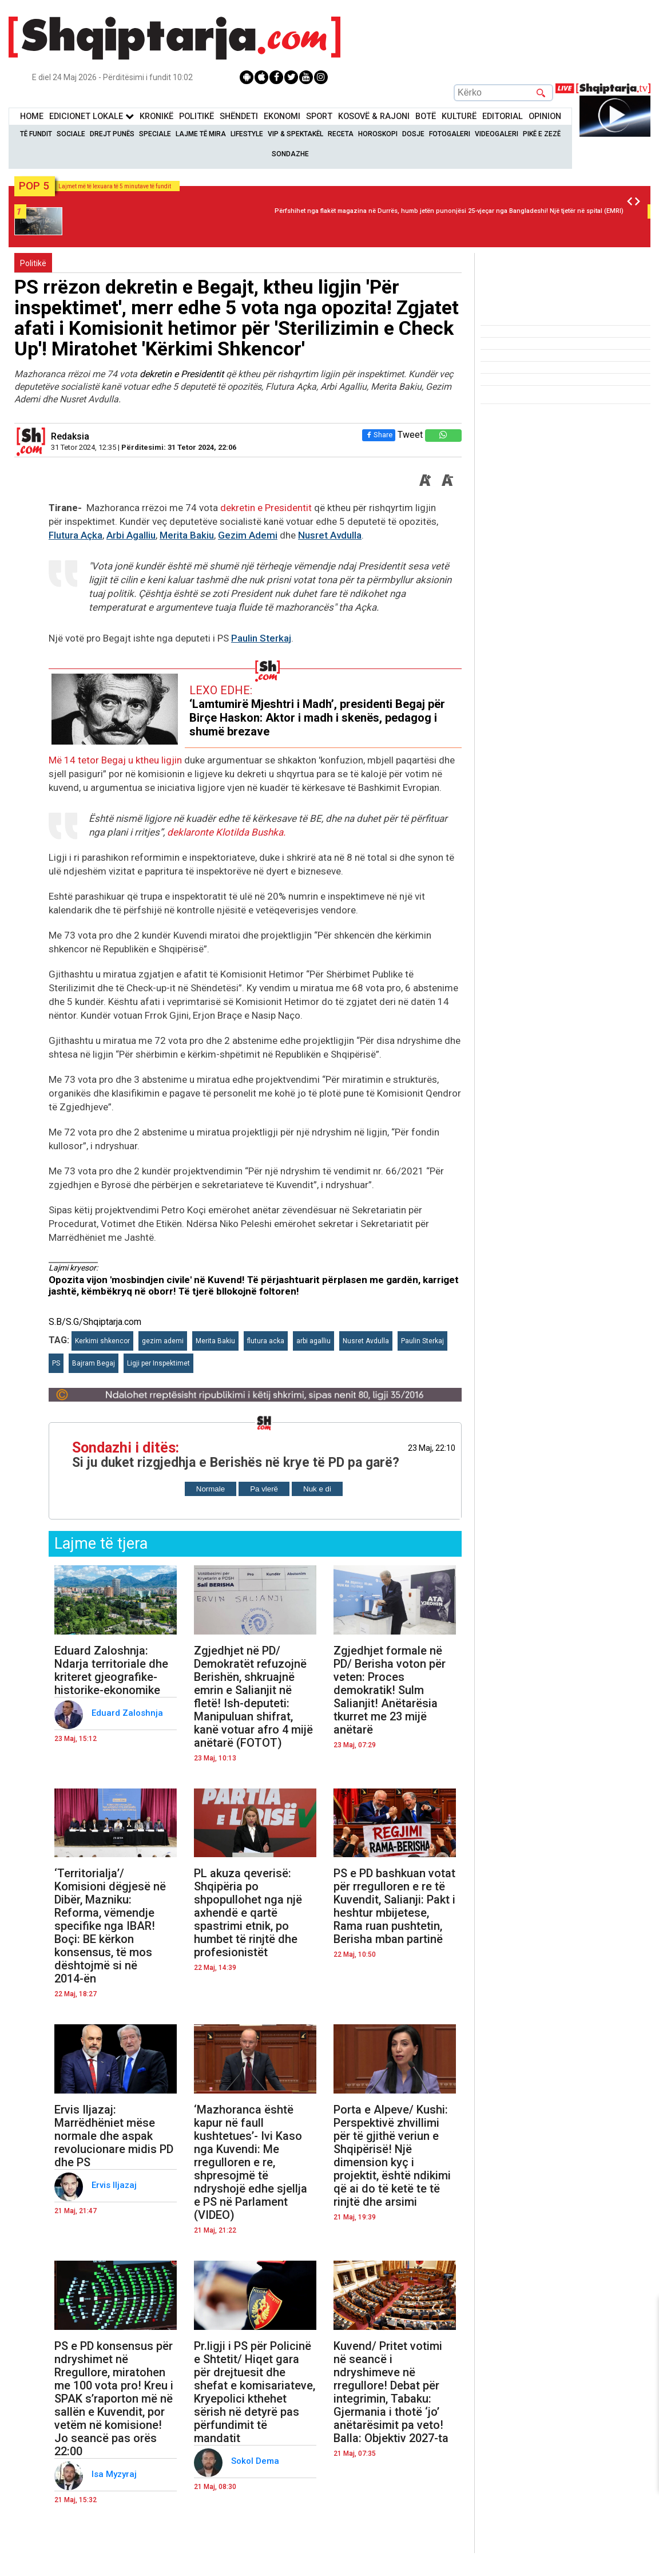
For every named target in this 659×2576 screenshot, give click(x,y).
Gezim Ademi (247, 535)
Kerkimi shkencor (102, 1341)
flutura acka (265, 1341)
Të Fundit (36, 134)
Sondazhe (290, 154)
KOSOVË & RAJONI (374, 116)
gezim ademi (163, 1341)
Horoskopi (378, 134)
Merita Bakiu (187, 535)
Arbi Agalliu (131, 535)
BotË (425, 116)
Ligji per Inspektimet (158, 1363)
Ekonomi (282, 116)
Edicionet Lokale (91, 116)
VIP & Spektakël (295, 134)
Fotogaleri (449, 134)
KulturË (459, 116)
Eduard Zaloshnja (128, 1713)
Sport (319, 116)
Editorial (502, 116)
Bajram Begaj (93, 1363)
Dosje (413, 134)
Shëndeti (239, 116)
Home (31, 116)
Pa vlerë (264, 1489)
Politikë (196, 116)
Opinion (545, 116)
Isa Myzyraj (115, 2474)
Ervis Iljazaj (115, 2185)
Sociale (71, 134)
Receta (341, 134)
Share (378, 434)
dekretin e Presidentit (183, 374)
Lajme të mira (201, 134)
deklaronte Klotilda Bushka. (226, 832)
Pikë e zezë (542, 134)
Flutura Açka (75, 535)
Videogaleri (496, 134)
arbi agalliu (313, 1341)
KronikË (156, 116)
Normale (210, 1489)
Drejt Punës (112, 134)
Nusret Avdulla (330, 535)
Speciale (155, 134)
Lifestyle (247, 134)
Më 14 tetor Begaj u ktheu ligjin (116, 760)
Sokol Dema (256, 2461)
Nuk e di (317, 1489)
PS (56, 1363)
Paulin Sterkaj (261, 638)
